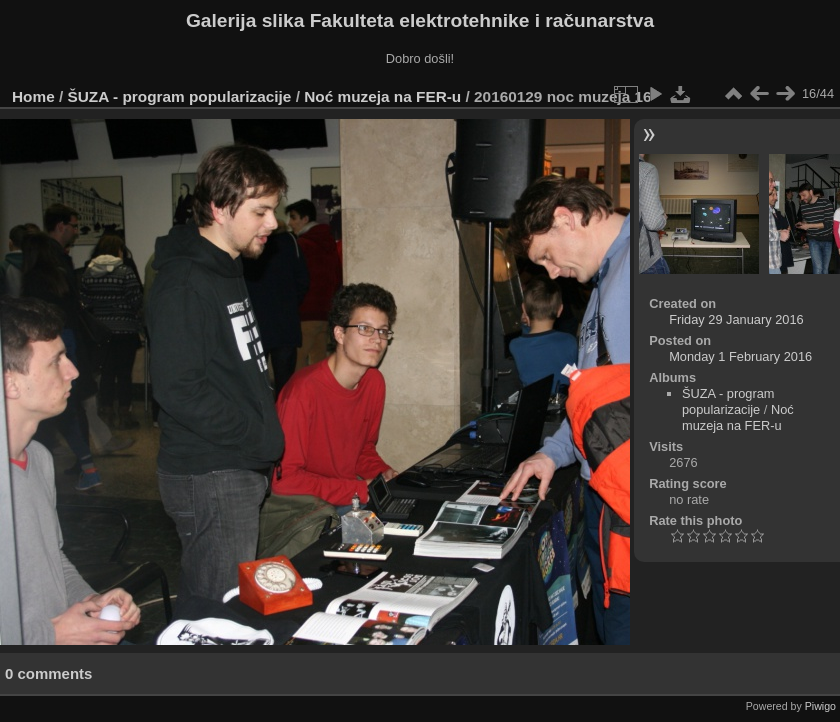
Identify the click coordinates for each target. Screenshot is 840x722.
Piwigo (820, 706)
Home (33, 96)
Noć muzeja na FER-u (382, 96)
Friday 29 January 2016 (736, 319)
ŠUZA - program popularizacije (180, 96)
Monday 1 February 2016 (740, 356)
